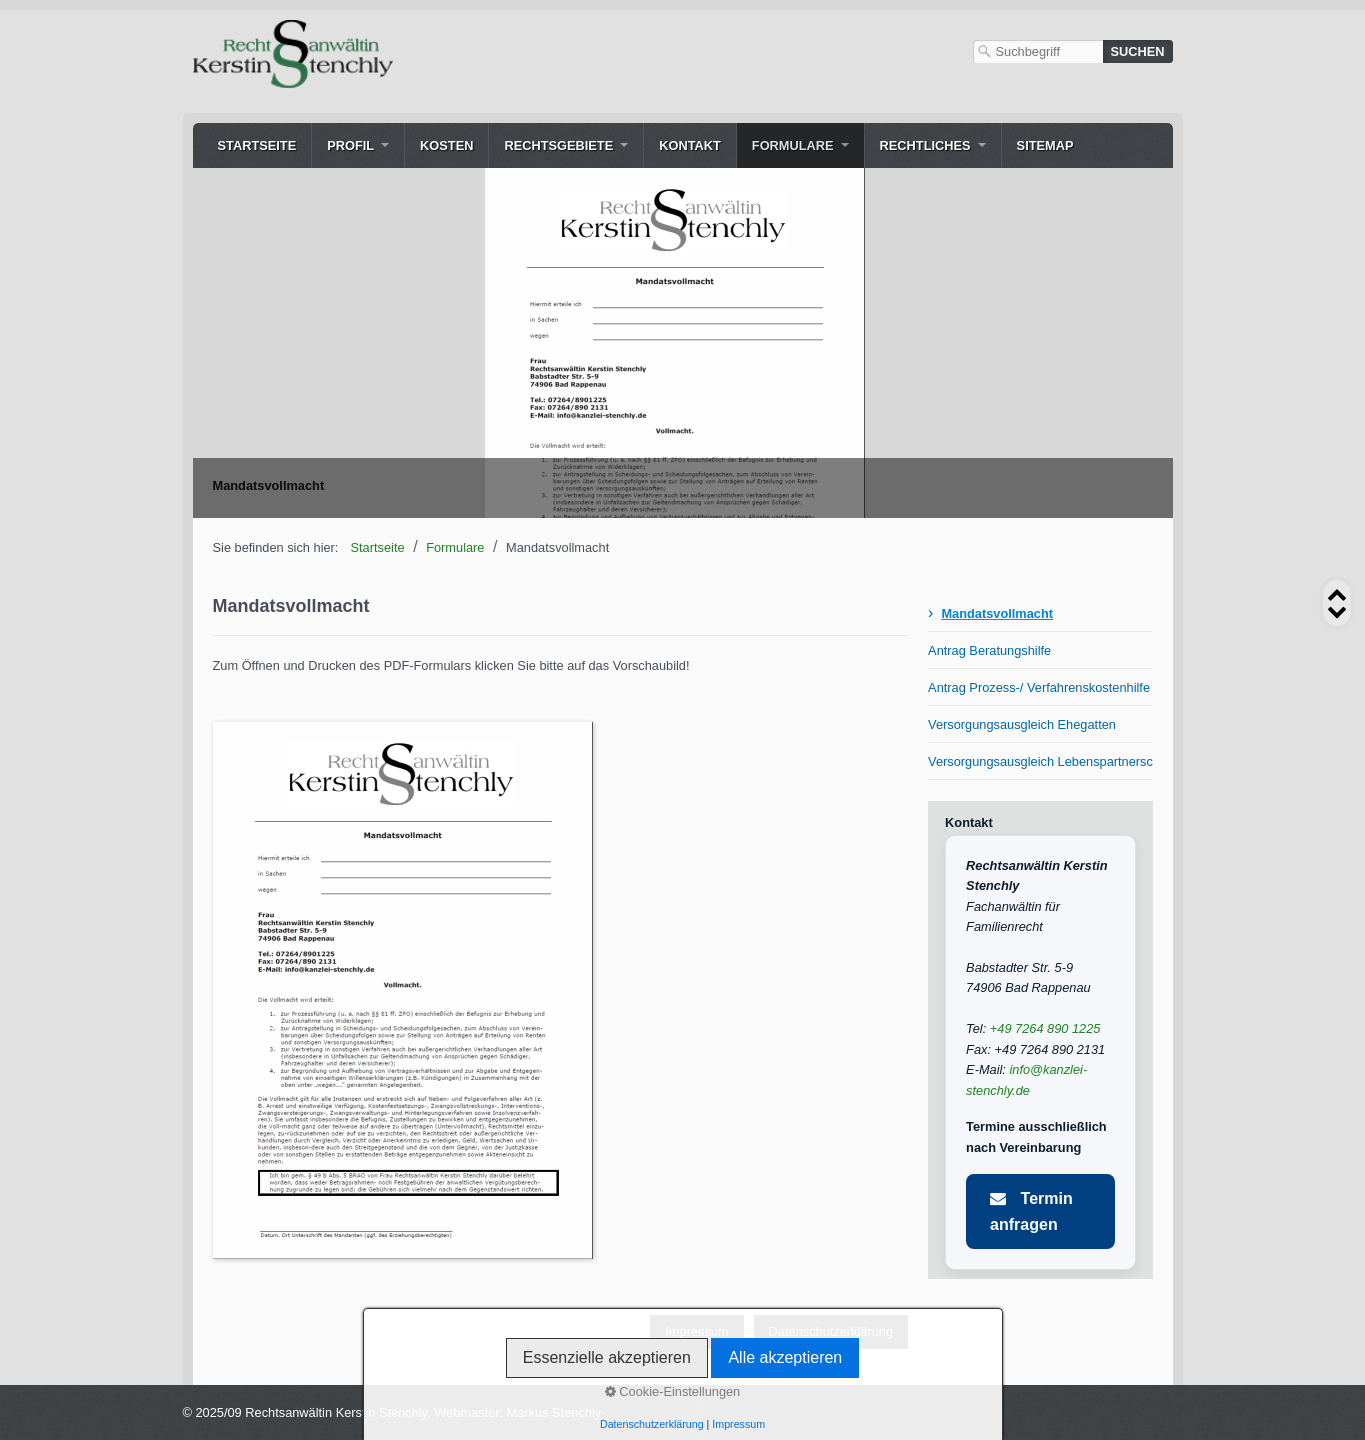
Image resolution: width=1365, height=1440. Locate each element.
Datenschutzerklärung (831, 1331)
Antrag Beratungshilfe (989, 650)
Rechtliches (925, 145)
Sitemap (1045, 145)
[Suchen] (1138, 51)
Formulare (793, 145)
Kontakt (690, 145)
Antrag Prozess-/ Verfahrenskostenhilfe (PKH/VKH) (1040, 687)
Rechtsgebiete (558, 145)
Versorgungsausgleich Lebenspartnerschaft (1040, 761)
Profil (350, 145)
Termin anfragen (1031, 1211)
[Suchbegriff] (1038, 51)
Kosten (446, 145)
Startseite (257, 145)
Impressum (696, 1331)
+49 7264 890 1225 (1045, 1028)
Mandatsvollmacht (997, 613)
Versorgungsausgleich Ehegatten (1022, 724)
